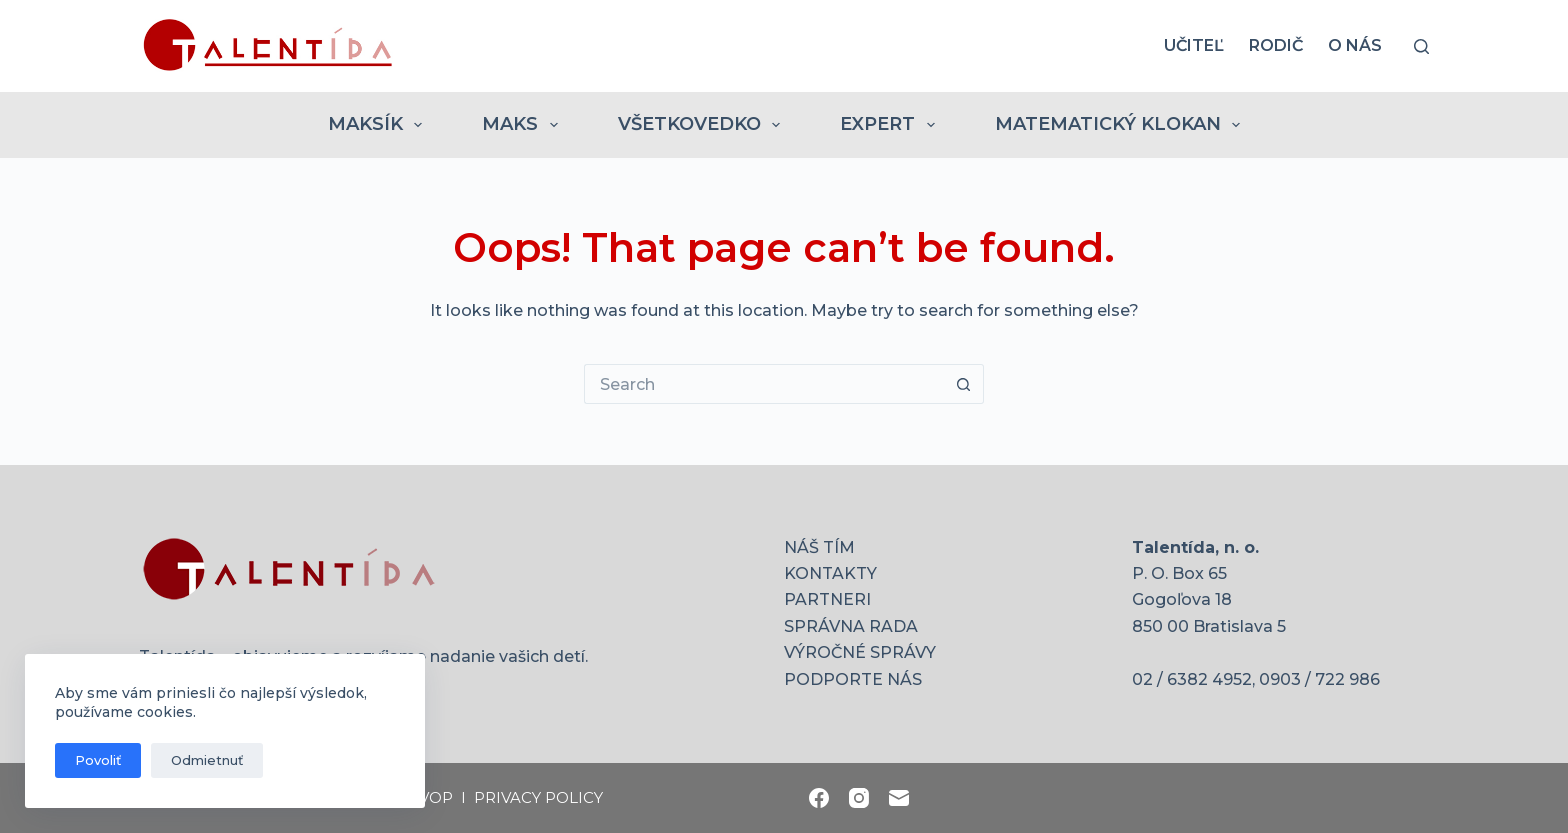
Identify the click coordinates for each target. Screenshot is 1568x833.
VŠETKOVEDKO (703, 125)
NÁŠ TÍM (819, 547)
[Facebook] (819, 798)
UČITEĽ (1194, 45)
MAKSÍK (379, 125)
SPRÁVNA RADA (851, 626)
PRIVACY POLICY (538, 797)
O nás (1355, 45)
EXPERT (891, 125)
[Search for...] (764, 384)
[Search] (1421, 46)
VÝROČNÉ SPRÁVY (860, 652)
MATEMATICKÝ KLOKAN (1122, 125)
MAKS (524, 125)
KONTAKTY (830, 573)
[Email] (899, 798)
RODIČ (1276, 45)
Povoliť (98, 760)
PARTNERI (827, 599)
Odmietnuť (207, 760)
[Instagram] (859, 798)
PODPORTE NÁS (853, 679)
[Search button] (964, 384)
